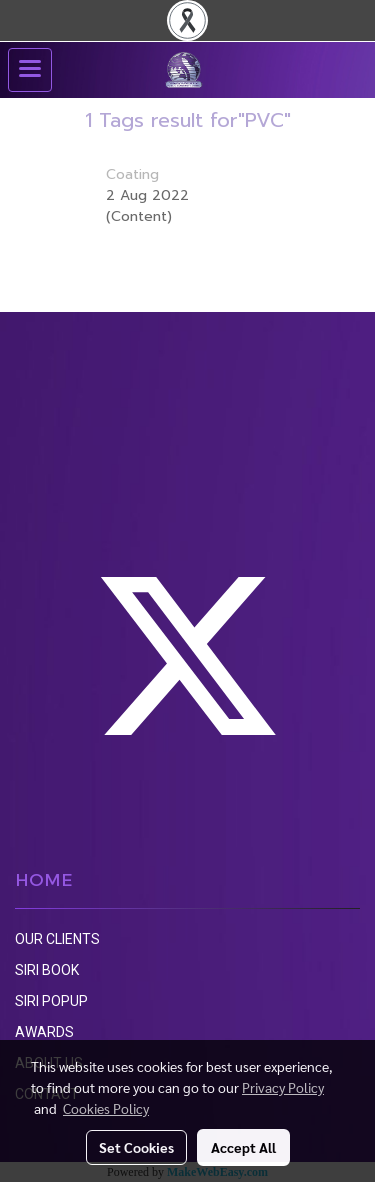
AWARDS (44, 1032)
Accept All (243, 1147)
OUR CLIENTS (57, 939)
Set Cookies (136, 1147)
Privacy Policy (283, 1087)
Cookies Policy (106, 1108)
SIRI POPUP (51, 1001)
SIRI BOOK (47, 970)
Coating (132, 174)
